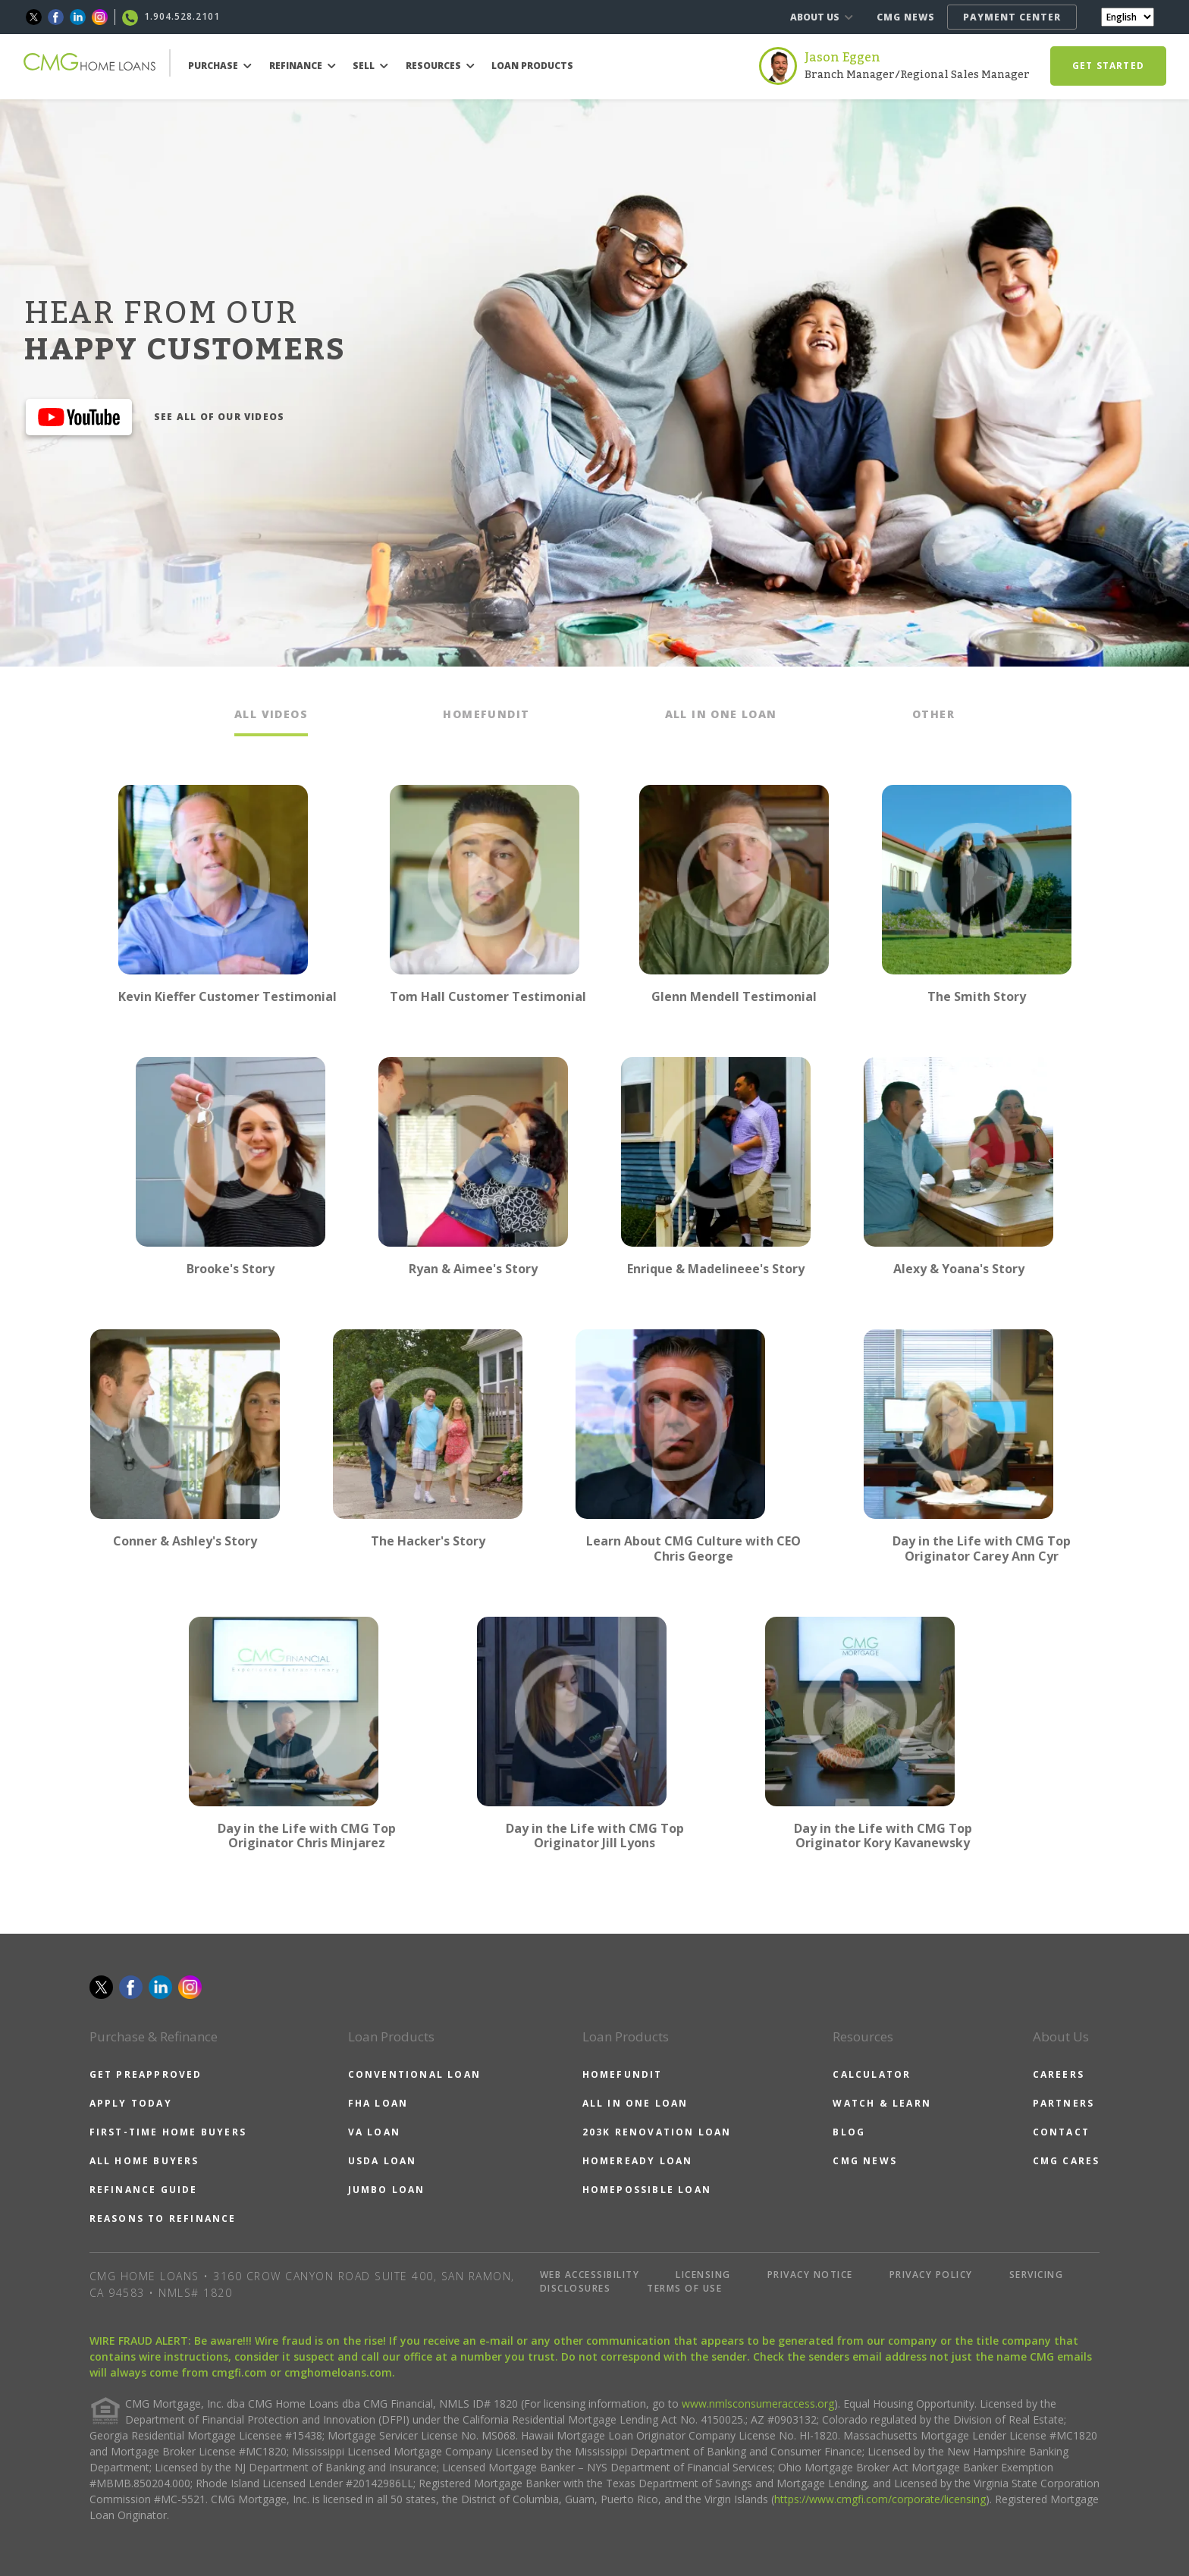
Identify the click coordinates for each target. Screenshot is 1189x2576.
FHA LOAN (378, 2103)
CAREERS (1058, 2074)
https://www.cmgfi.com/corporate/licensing (880, 2499)
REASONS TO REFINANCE (163, 2218)
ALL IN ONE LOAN (635, 2103)
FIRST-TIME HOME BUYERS (167, 2132)
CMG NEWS (906, 17)
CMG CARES (1066, 2160)
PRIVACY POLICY (931, 2274)
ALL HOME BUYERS (144, 2160)
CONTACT (1061, 2132)
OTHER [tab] (933, 714)
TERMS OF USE (684, 2288)
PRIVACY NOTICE (810, 2274)
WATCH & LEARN (882, 2103)
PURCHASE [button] (220, 65)
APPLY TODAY (130, 2103)
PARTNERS (1064, 2103)
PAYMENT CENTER (1012, 17)
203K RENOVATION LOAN (657, 2132)
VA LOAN (374, 2132)
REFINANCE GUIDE (143, 2189)
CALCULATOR (872, 2074)
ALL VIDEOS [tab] (271, 714)
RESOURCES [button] (440, 65)
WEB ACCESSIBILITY (590, 2274)
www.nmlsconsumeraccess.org (758, 2403)
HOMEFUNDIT (622, 2074)
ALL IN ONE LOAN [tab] (721, 714)
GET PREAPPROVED (145, 2074)
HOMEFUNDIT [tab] (486, 714)
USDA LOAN (382, 2160)
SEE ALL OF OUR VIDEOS (219, 416)
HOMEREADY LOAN (637, 2160)
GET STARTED (1108, 65)
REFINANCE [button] (302, 65)
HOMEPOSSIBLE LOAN (646, 2189)
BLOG (849, 2132)
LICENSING (703, 2274)
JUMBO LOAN (386, 2189)
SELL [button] (370, 65)
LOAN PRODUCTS (532, 65)
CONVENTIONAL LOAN (414, 2074)
